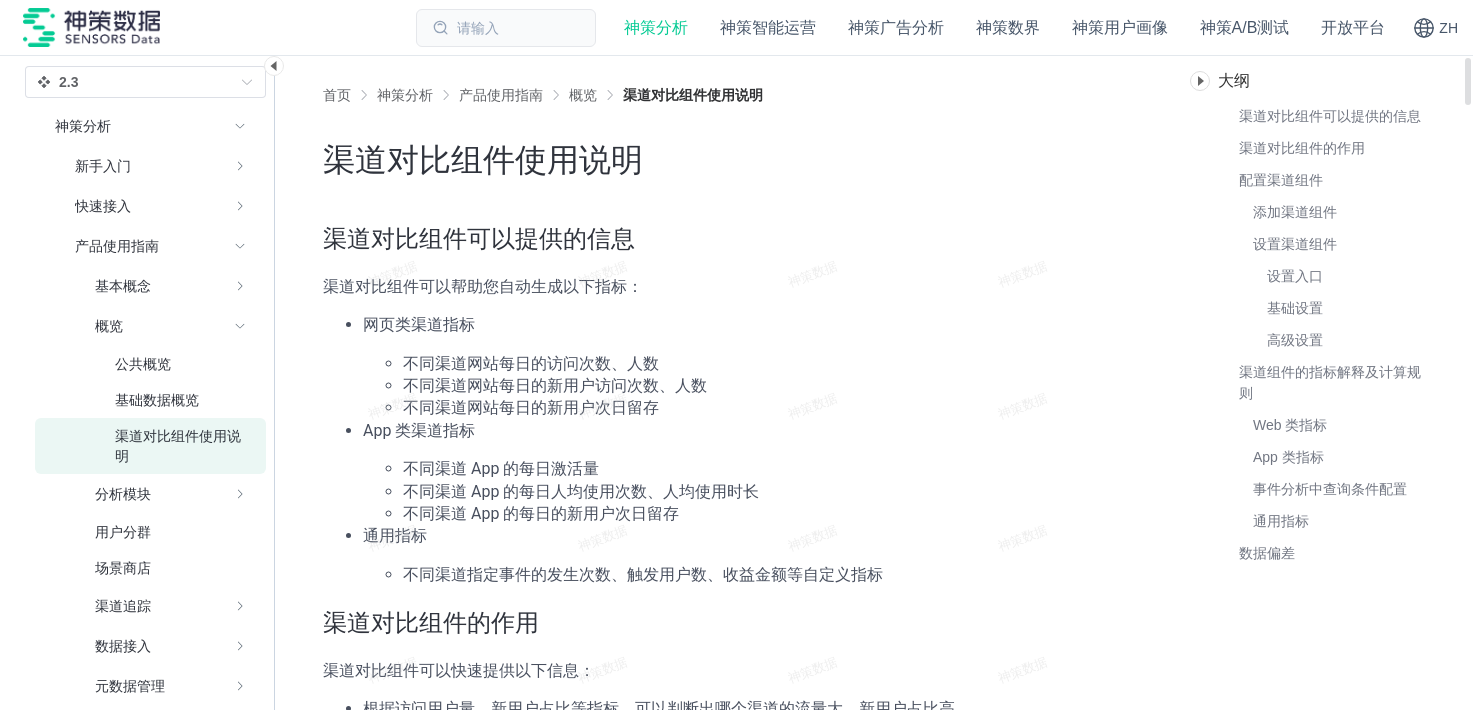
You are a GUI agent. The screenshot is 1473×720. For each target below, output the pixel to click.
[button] (1435, 28)
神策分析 (405, 95)
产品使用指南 (501, 95)
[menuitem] (150, 166)
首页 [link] (337, 95)
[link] (405, 95)
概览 (583, 95)
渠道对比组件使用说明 (693, 95)
